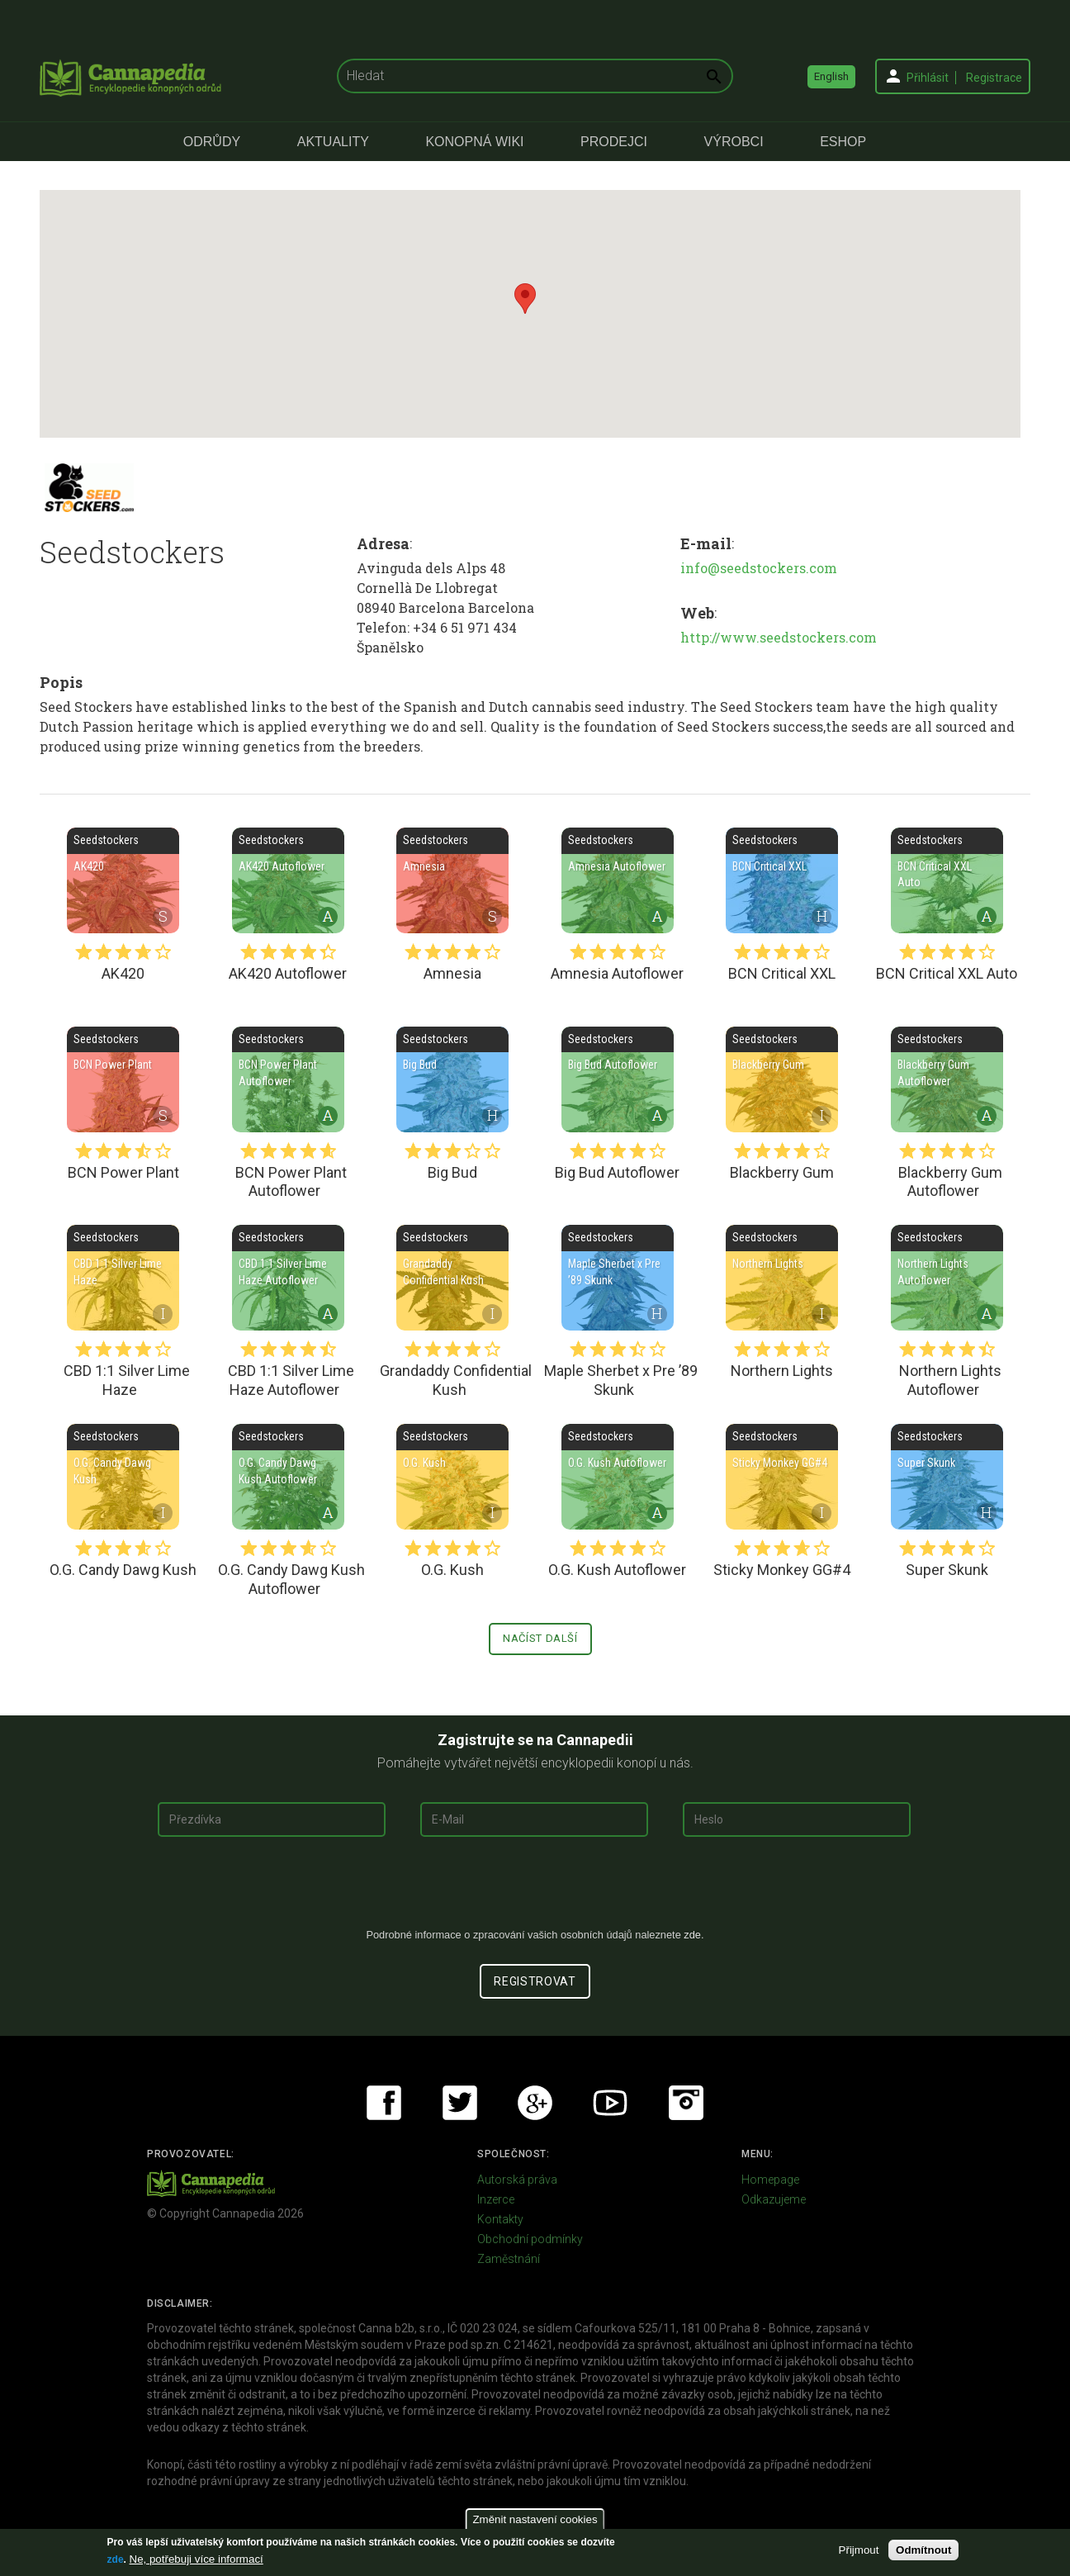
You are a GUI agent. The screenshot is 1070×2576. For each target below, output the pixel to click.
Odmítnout (923, 2550)
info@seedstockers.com (758, 567)
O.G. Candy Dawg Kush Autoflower (288, 1477)
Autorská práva (517, 2179)
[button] (525, 298)
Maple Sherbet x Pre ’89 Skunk (617, 1278)
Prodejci (613, 142)
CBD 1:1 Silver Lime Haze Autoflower (288, 1278)
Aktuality (333, 142)
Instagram (686, 2102)
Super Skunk (947, 1477)
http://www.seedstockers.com (778, 637)
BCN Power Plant (123, 1079)
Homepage (770, 2179)
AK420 (123, 880)
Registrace (994, 77)
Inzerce (495, 2199)
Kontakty (500, 2219)
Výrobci (734, 142)
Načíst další (540, 1638)
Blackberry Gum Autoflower (947, 1079)
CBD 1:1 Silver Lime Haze (123, 1278)
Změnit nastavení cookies (534, 2519)
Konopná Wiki (474, 142)
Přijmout (859, 2550)
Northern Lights (782, 1278)
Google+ (535, 2102)
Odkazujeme (773, 2199)
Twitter (460, 2102)
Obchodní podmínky (530, 2239)
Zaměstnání (508, 2258)
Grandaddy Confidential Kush (452, 1278)
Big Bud (452, 1079)
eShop (843, 142)
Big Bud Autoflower (617, 1079)
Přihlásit (928, 77)
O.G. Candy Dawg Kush (123, 1477)
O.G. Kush (452, 1477)
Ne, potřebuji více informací (196, 2559)
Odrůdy (211, 142)
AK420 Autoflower (288, 880)
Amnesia (452, 880)
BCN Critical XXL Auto (947, 880)
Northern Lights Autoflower (947, 1278)
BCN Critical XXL (782, 880)
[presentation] (535, 1889)
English (831, 76)
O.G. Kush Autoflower (617, 1477)
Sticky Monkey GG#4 (782, 1477)
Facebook (384, 2102)
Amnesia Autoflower (617, 880)
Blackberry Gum (782, 1079)
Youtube (610, 2102)
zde (115, 2559)
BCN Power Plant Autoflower (288, 1079)
